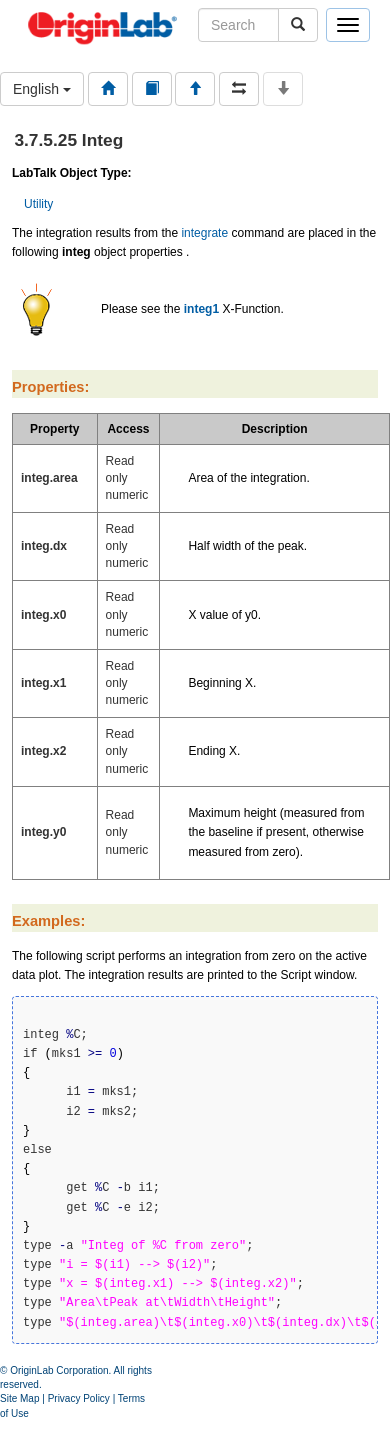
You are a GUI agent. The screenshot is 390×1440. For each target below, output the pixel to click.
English (42, 89)
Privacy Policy (79, 1398)
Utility (38, 204)
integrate (204, 233)
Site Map (19, 1398)
